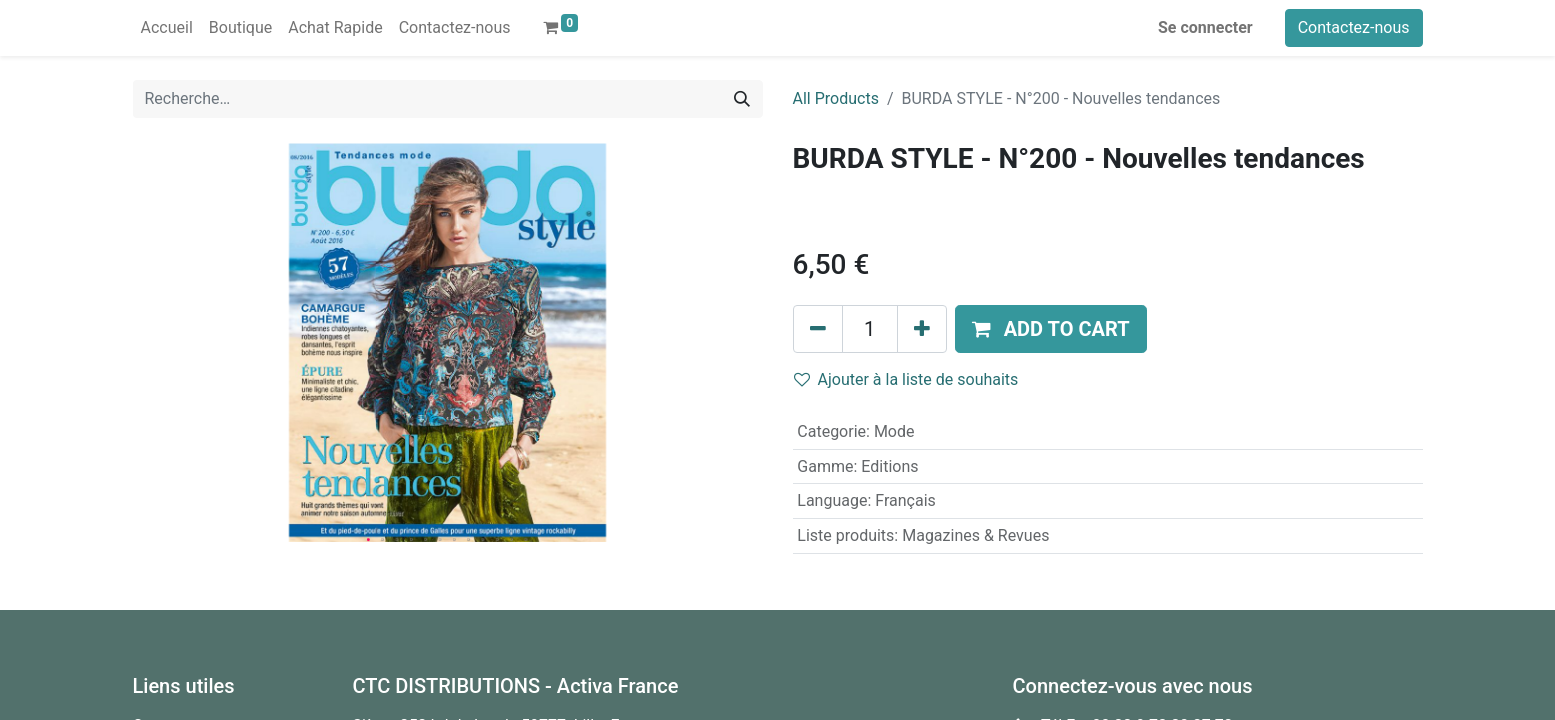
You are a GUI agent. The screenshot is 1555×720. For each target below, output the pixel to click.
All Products (836, 98)
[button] (1051, 329)
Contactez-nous (1354, 27)
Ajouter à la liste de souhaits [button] (906, 379)
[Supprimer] (818, 329)
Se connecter (1205, 27)
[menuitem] (167, 28)
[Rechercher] (742, 99)
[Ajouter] (922, 329)
